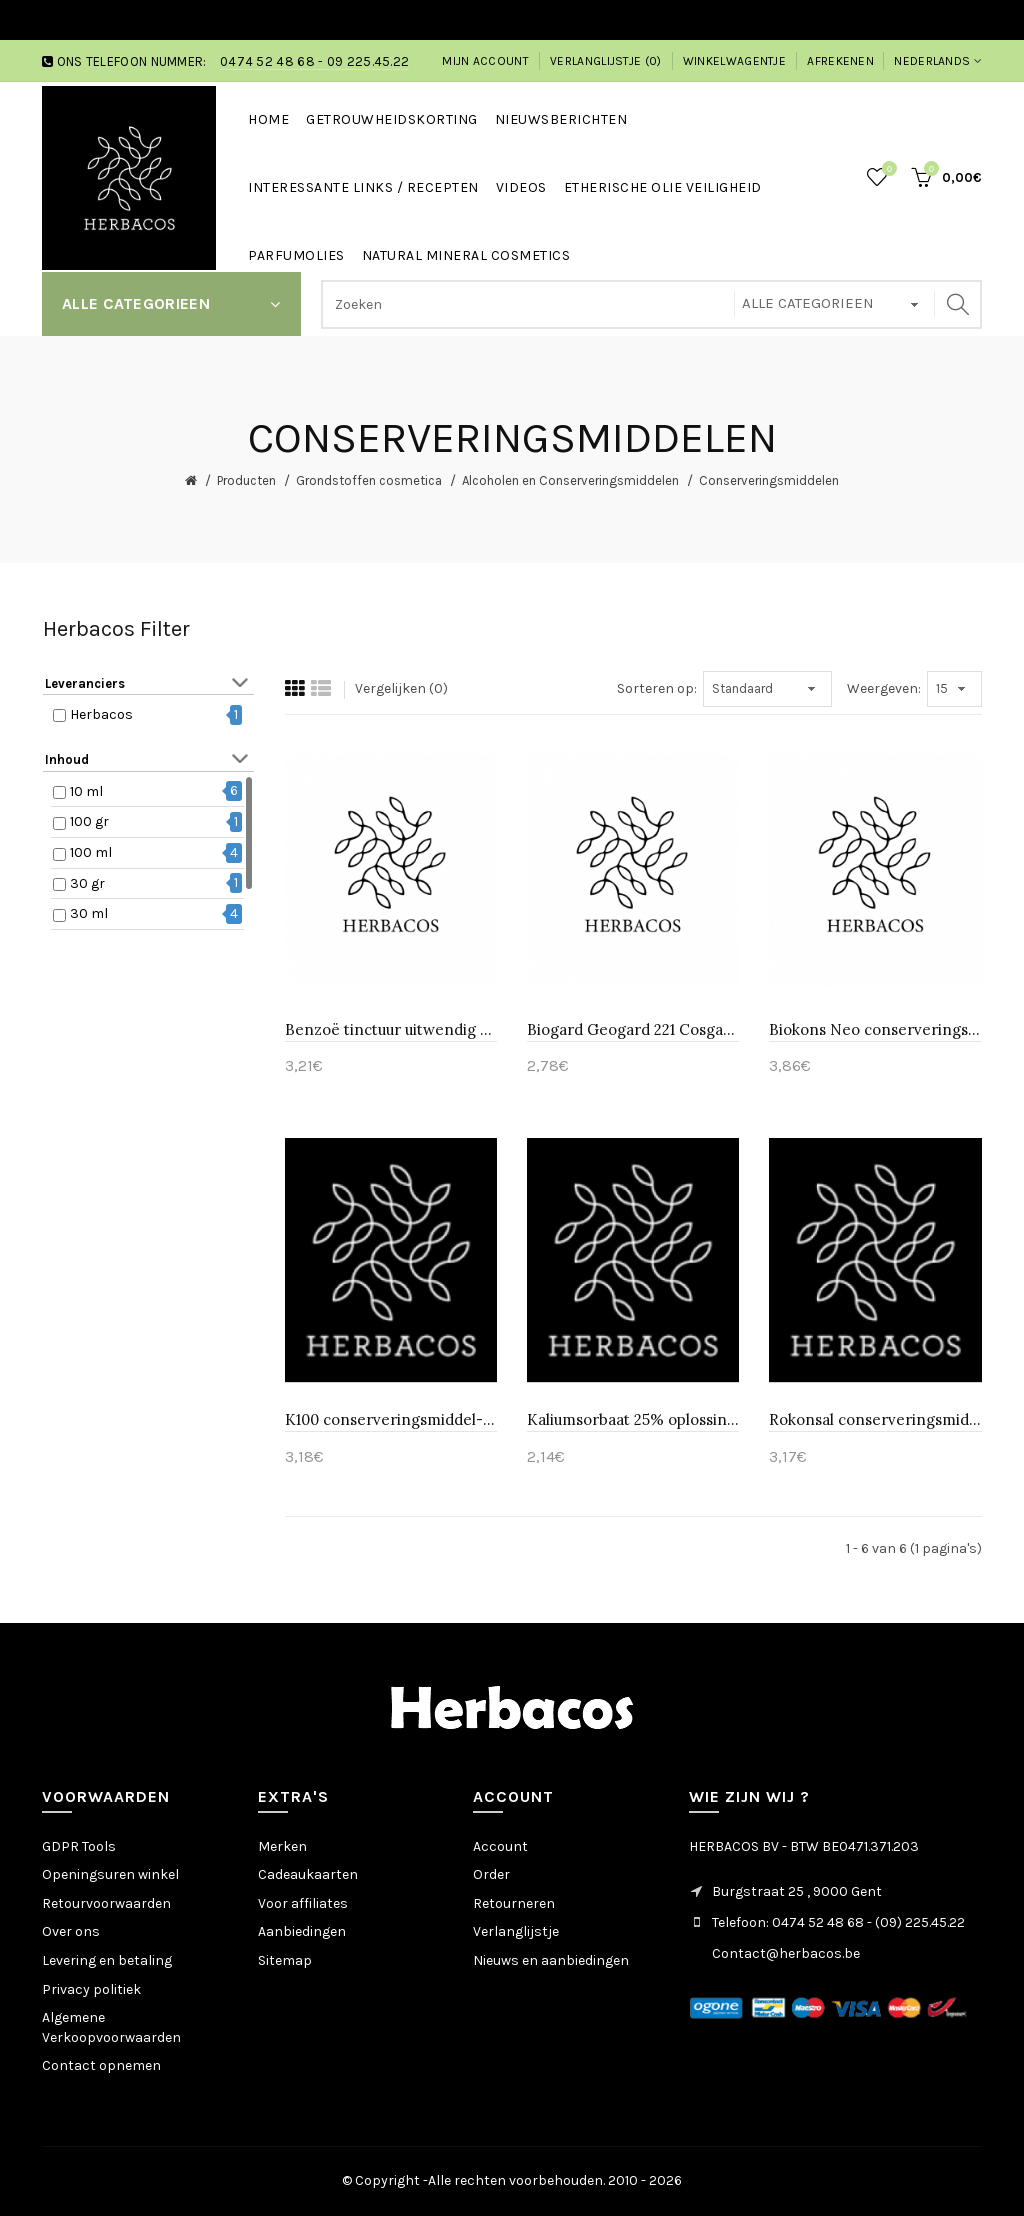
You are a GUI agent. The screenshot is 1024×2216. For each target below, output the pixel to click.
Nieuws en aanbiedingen (551, 1960)
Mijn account (485, 61)
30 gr (87, 883)
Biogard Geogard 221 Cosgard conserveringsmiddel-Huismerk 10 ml (633, 1029)
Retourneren (514, 1903)
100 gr (89, 821)
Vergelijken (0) (401, 688)
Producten (246, 480)
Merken (282, 1846)
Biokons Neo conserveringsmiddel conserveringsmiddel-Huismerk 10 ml (875, 1029)
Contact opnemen (101, 2065)
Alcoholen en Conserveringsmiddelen (570, 480)
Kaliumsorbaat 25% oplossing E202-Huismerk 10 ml (633, 1419)
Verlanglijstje (516, 1931)
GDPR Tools (79, 1846)
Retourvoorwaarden (106, 1903)
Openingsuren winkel (110, 1874)
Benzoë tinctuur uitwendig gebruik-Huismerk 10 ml (391, 1029)
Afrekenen (840, 61)
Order (491, 1874)
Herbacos (101, 714)
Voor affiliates (303, 1903)
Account (500, 1846)
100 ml (91, 852)
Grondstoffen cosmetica (369, 480)
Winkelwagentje (734, 61)
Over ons (71, 1931)
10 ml (86, 791)
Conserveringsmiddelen (769, 480)
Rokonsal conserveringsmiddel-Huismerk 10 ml (875, 1419)
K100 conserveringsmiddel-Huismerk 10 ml (391, 1419)
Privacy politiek (91, 1989)
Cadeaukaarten (308, 1874)
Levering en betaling (107, 1960)
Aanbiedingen (302, 1931)
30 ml (89, 913)
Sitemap (285, 1960)
